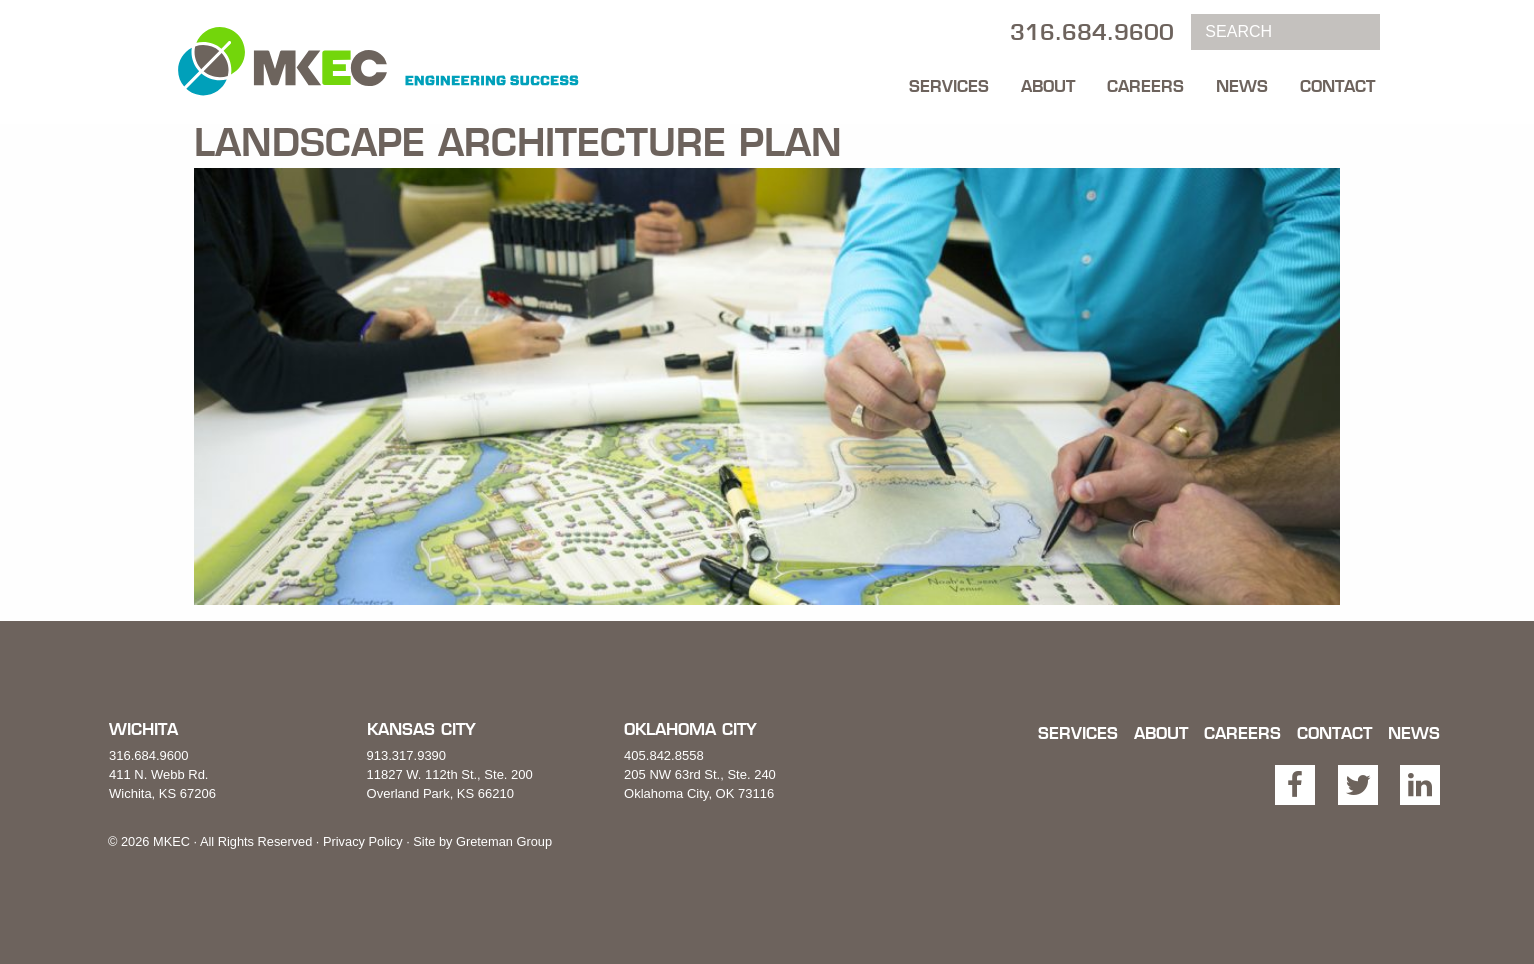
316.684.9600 (149, 755)
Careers (1145, 86)
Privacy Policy (363, 841)
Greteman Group (504, 841)
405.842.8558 (664, 755)
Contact (1337, 86)
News (1242, 86)
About (1048, 86)
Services (949, 86)
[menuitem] (949, 81)
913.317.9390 (407, 755)
